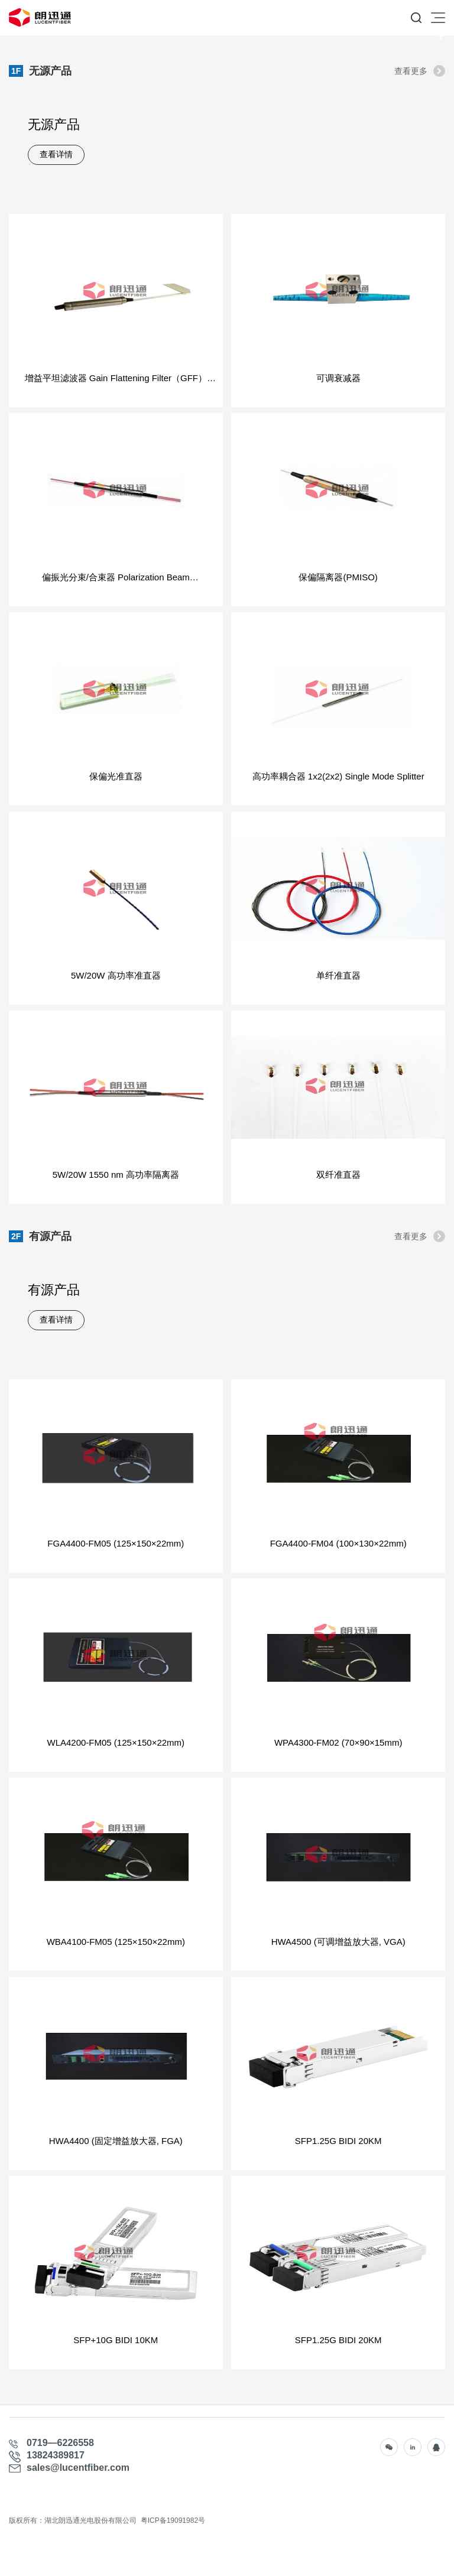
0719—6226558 (60, 2443)
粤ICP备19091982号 (173, 2520)
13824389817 (56, 2455)
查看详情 (56, 154)
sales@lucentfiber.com (78, 2468)
